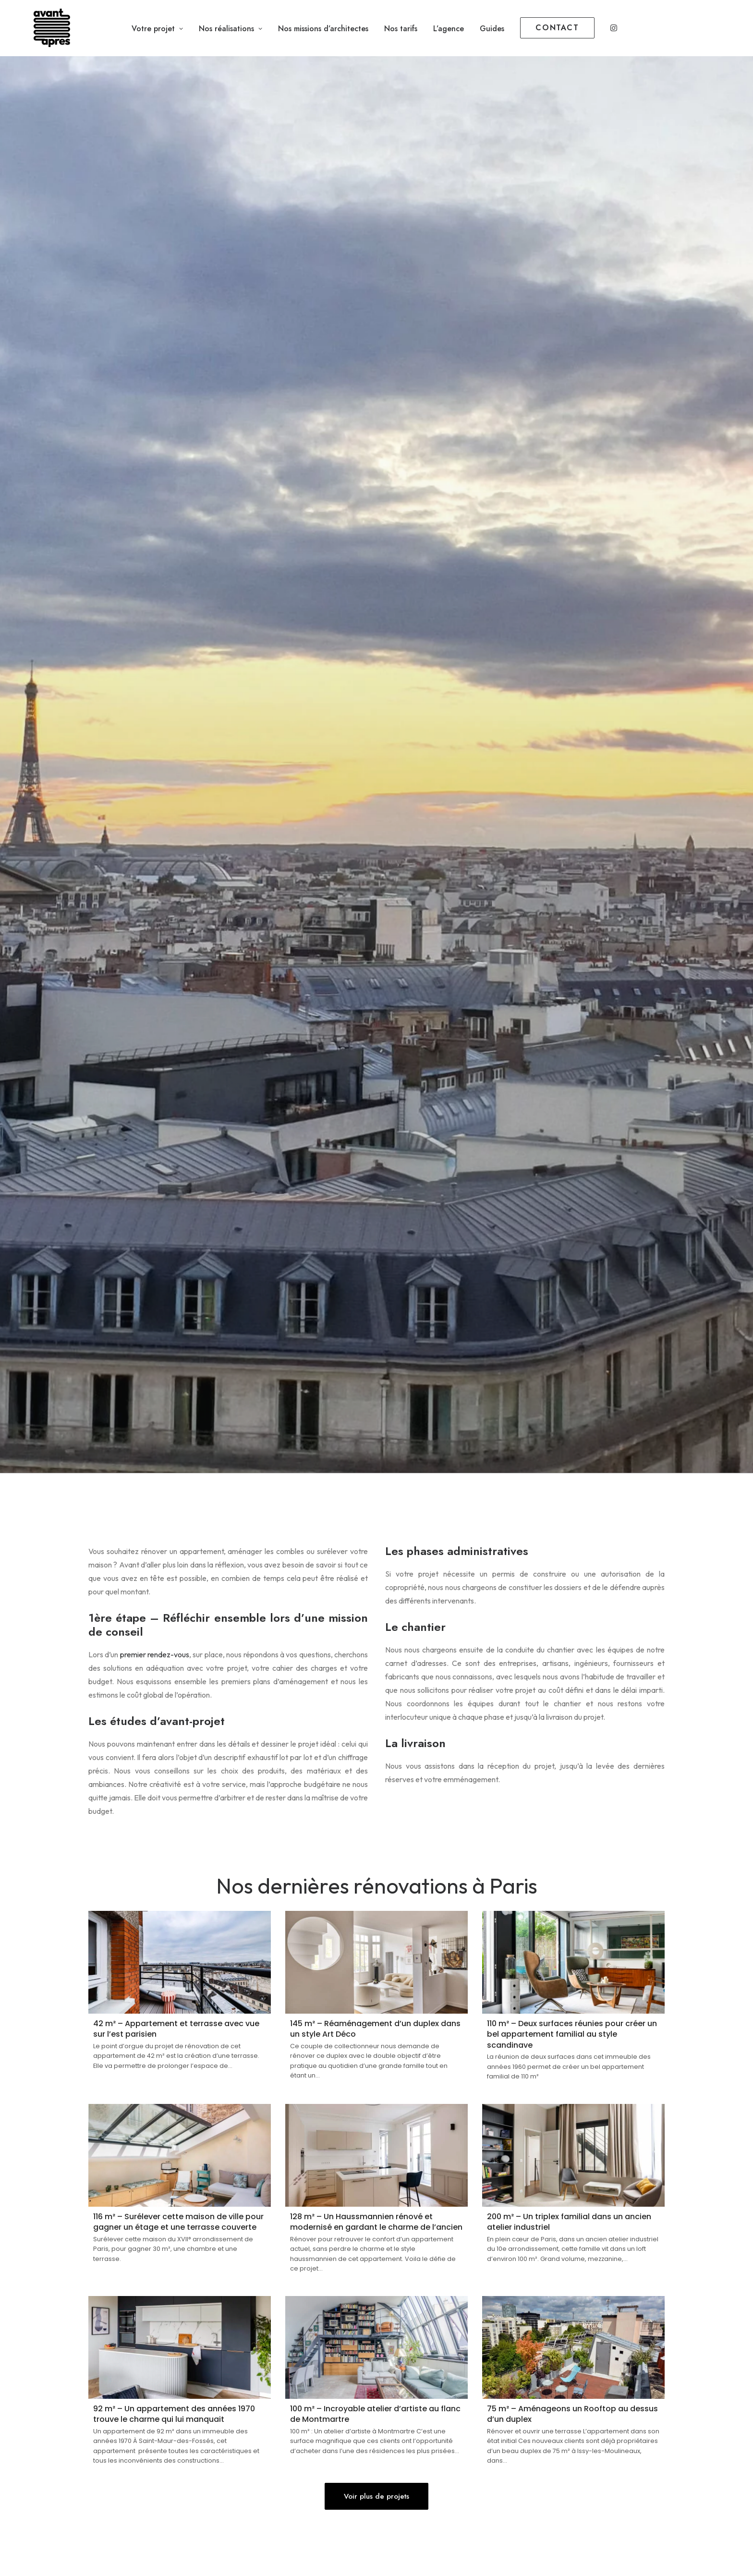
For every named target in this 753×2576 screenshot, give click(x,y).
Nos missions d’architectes (323, 29)
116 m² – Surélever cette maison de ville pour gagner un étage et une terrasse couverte (178, 2222)
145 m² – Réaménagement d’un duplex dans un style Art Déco (375, 2029)
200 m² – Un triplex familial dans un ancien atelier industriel (569, 2222)
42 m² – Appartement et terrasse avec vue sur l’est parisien (176, 2029)
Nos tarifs (400, 29)
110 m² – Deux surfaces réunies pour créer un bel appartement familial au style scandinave (572, 2034)
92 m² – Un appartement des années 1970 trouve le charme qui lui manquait (174, 2414)
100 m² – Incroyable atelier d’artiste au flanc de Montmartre (375, 2414)
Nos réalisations (230, 29)
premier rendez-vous (154, 1654)
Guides (492, 29)
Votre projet (157, 29)
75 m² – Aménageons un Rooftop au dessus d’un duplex (572, 2414)
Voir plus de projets (376, 2496)
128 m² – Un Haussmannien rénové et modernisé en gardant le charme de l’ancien (376, 2222)
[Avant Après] (39, 28)
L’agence (448, 29)
